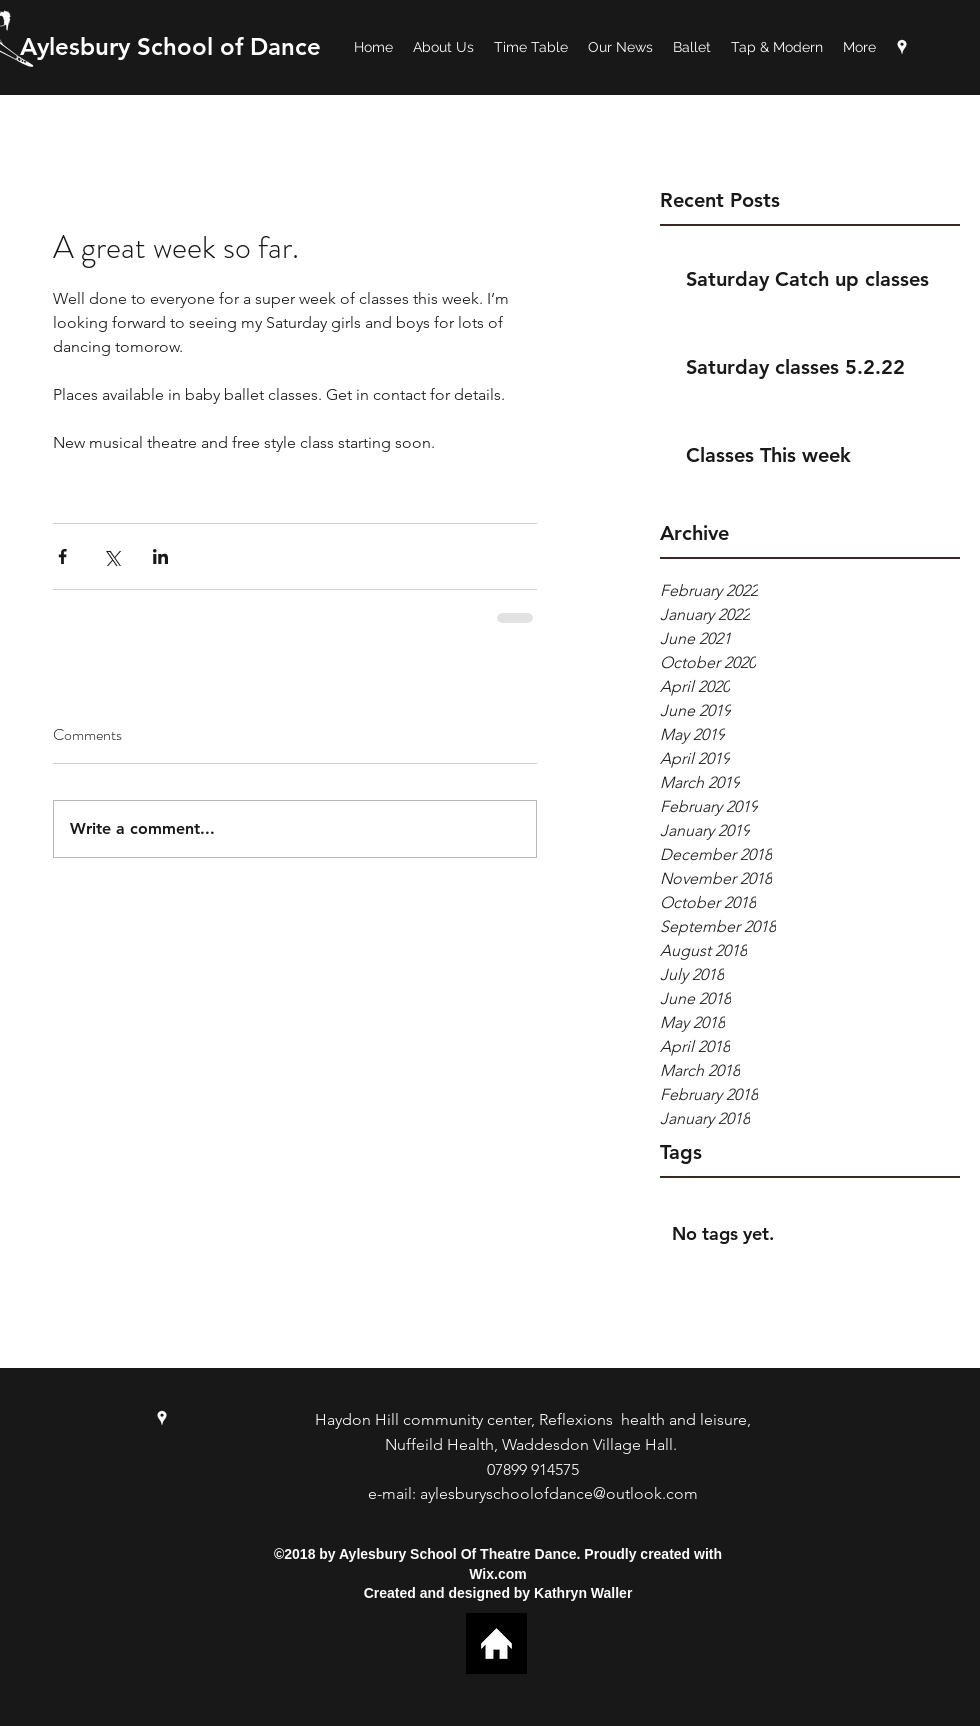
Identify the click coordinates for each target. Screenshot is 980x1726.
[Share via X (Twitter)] (111, 556)
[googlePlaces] (902, 47)
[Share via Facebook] (62, 556)
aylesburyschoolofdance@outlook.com (559, 1493)
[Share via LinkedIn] (160, 556)
